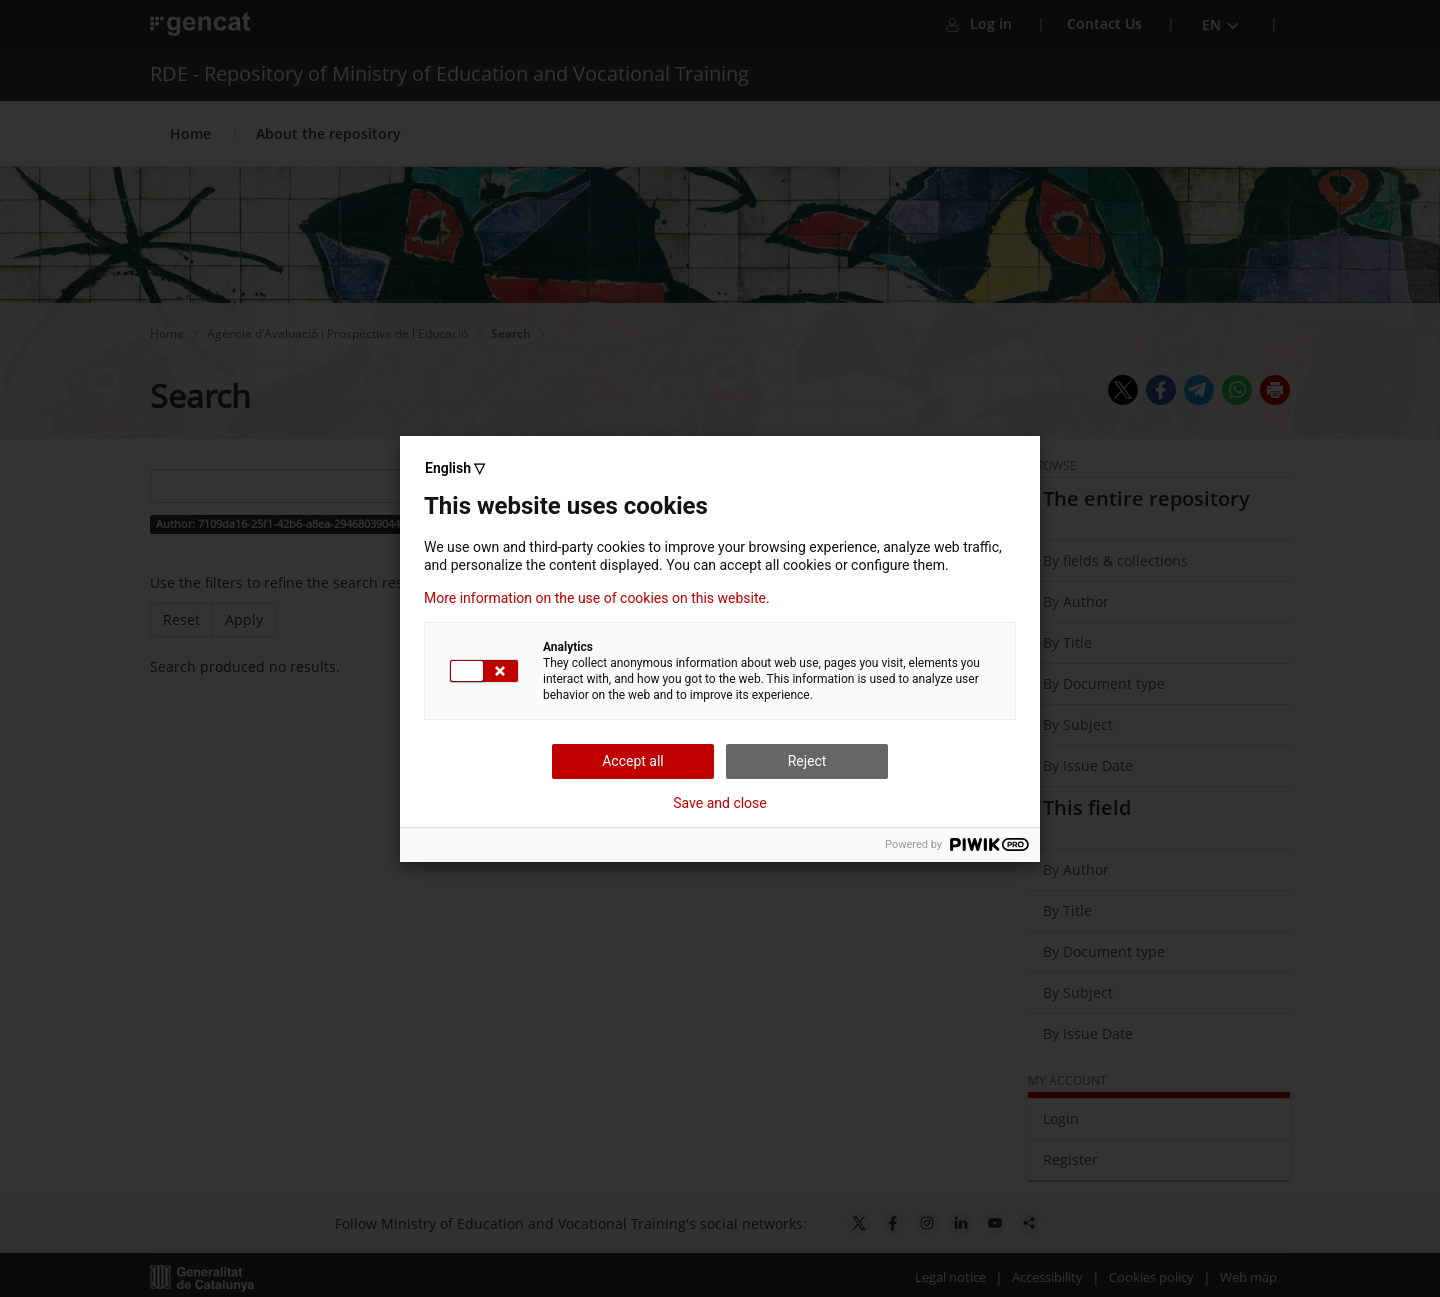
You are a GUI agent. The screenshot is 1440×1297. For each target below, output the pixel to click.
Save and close (720, 803)
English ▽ (455, 468)
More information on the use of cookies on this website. (597, 598)
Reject (807, 761)
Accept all (633, 761)
